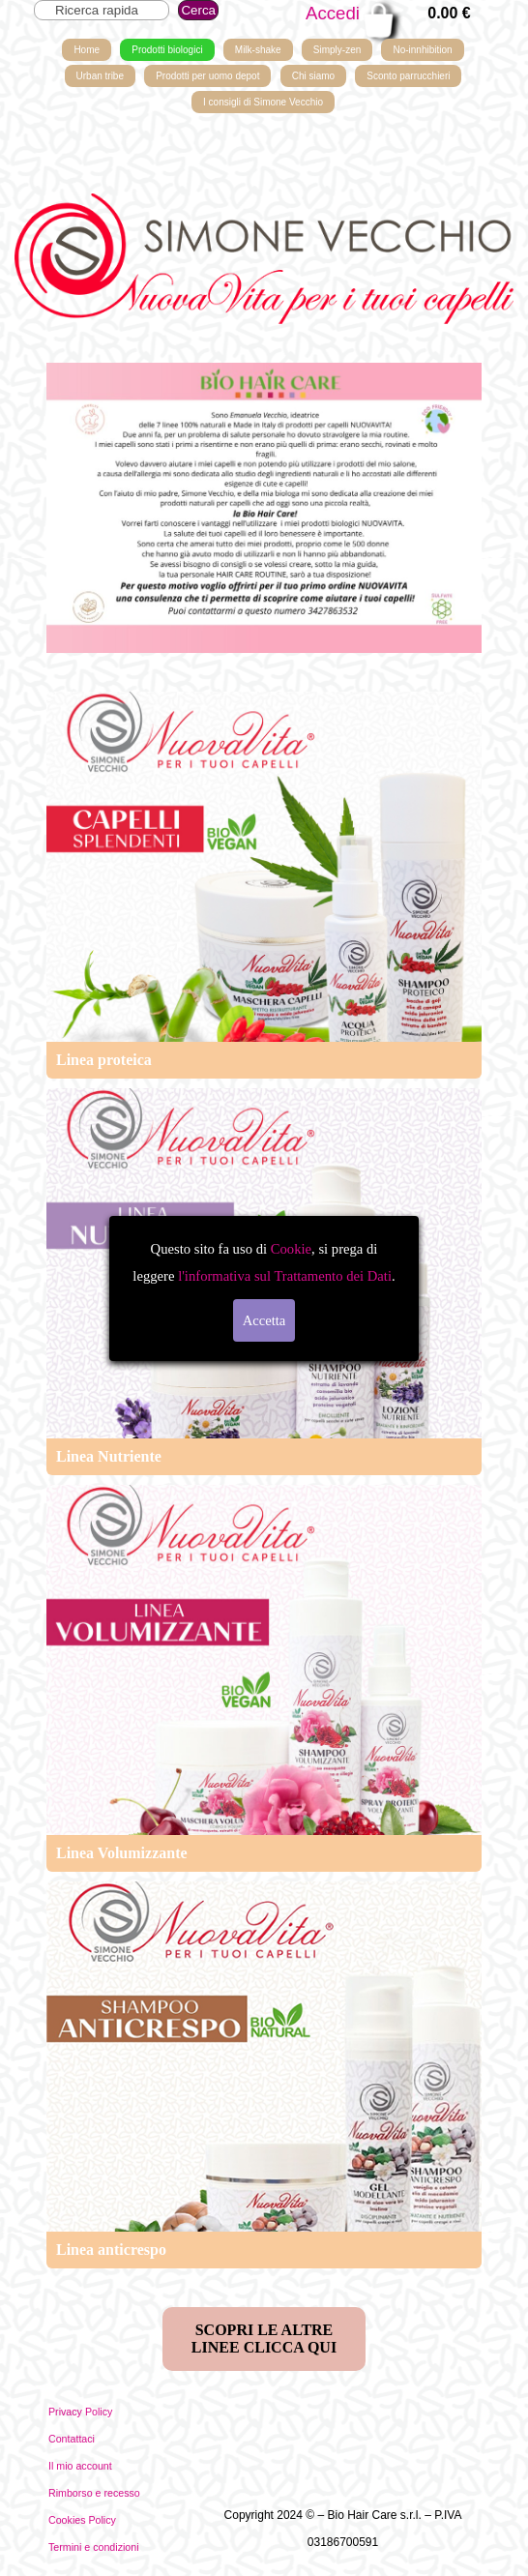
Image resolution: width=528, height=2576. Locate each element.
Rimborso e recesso (94, 2493)
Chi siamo (313, 76)
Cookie (291, 1249)
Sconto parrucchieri (408, 76)
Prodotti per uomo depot (207, 76)
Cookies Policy (82, 2520)
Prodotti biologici (167, 49)
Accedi (333, 13)
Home (86, 49)
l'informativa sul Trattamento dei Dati (283, 1276)
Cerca (198, 10)
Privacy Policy (80, 2411)
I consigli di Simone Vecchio (263, 102)
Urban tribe (100, 76)
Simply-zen (337, 49)
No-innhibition (422, 49)
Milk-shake (258, 49)
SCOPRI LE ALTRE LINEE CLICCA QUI (264, 2338)
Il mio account (80, 2466)
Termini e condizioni (93, 2547)
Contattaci (71, 2438)
